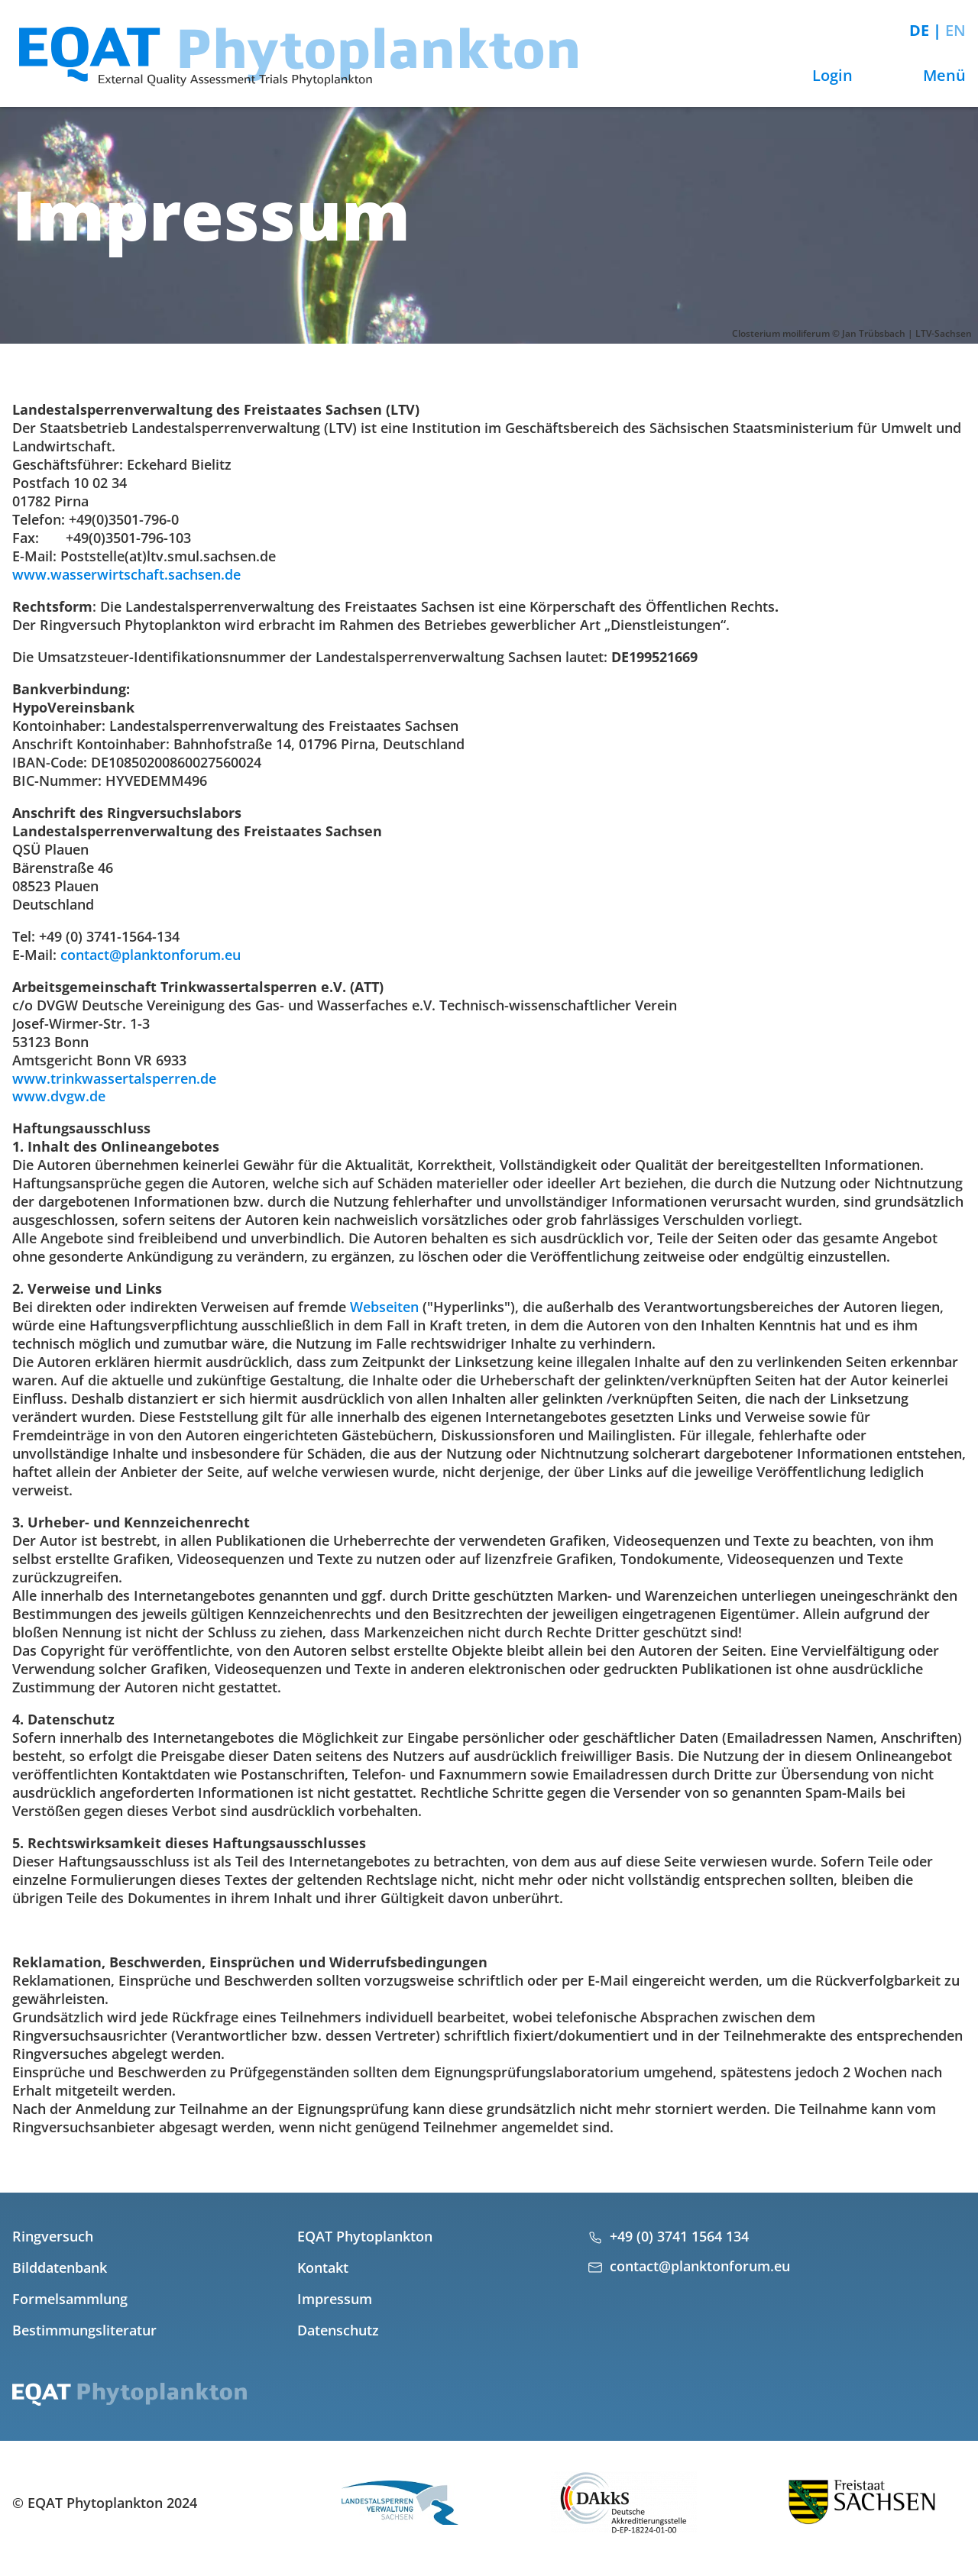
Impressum (334, 2299)
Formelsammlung (70, 2299)
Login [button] (818, 75)
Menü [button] (930, 75)
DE (921, 30)
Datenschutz (338, 2330)
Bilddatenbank (59, 2267)
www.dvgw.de (58, 1096)
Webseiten (384, 1307)
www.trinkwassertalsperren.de (114, 1078)
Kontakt (322, 2267)
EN (955, 30)
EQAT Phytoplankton (364, 2236)
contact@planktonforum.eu (150, 954)
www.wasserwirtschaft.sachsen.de (126, 574)
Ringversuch (52, 2236)
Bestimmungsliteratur (84, 2330)
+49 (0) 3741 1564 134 (679, 2236)
